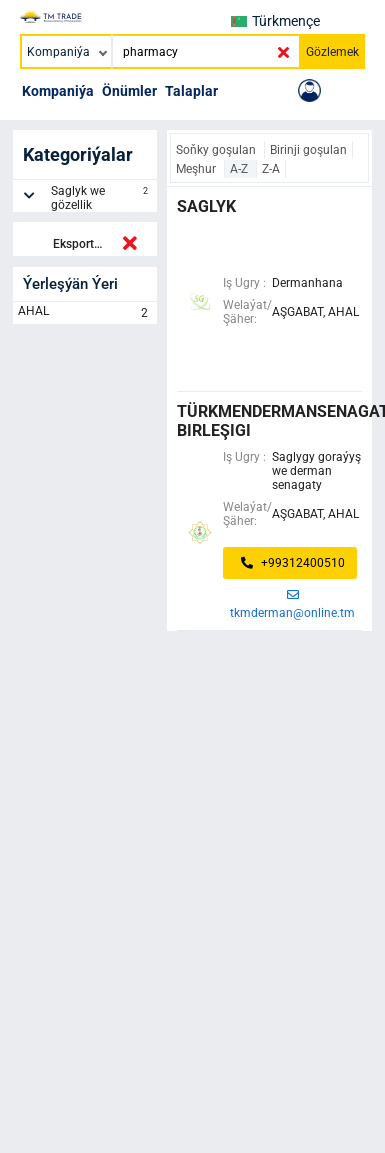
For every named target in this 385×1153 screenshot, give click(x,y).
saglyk (206, 206)
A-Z (240, 169)
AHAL (85, 313)
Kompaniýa (58, 91)
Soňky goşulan (217, 150)
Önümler (129, 91)
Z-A (271, 169)
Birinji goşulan (308, 150)
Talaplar (191, 91)
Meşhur (197, 169)
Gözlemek (332, 52)
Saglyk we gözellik (101, 198)
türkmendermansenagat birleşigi (269, 421)
